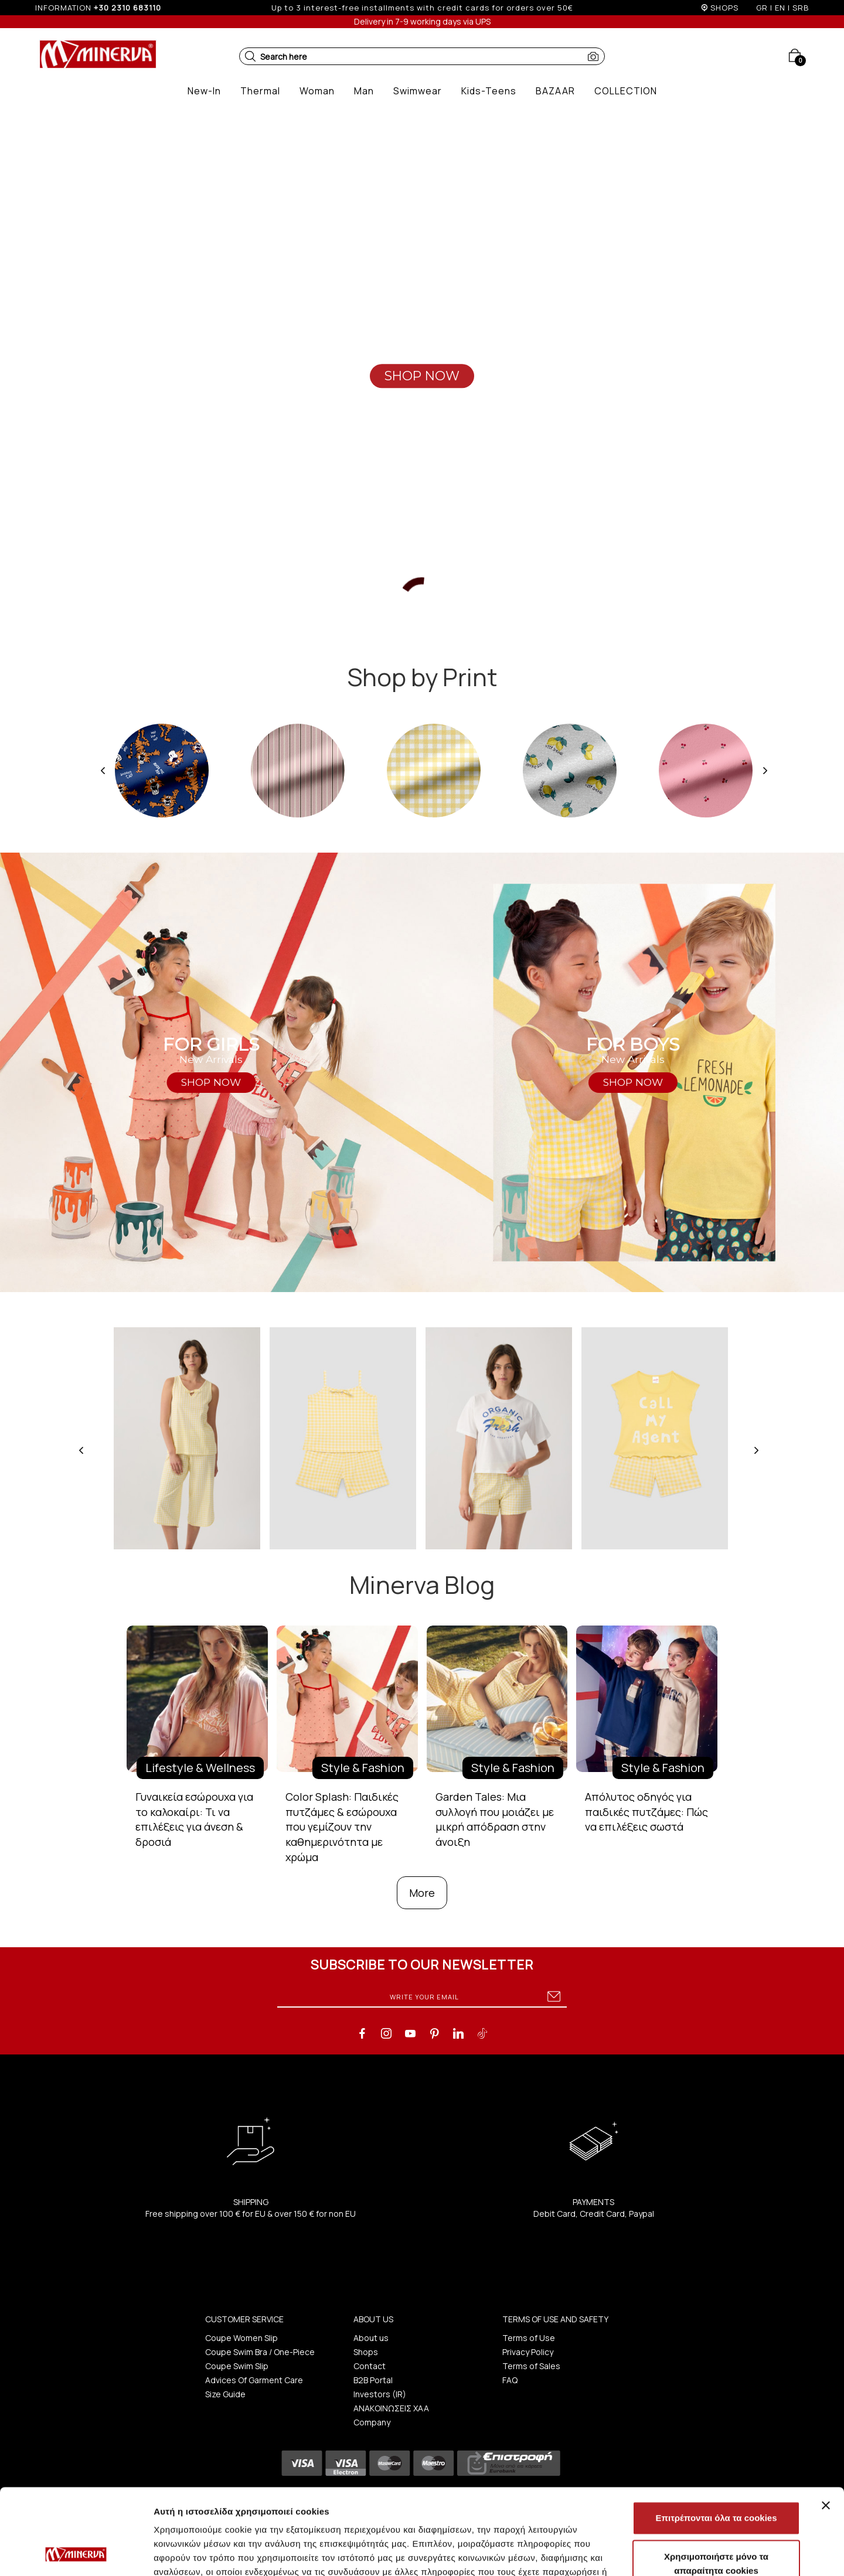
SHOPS (724, 7)
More (422, 1893)
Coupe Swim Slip (236, 2365)
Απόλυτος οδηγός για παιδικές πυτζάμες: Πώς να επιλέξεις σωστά (646, 1812)
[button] (250, 56)
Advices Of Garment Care (254, 2380)
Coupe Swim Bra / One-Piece (260, 2351)
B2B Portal (373, 2380)
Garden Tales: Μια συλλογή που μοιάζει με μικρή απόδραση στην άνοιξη (494, 1819)
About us (371, 2337)
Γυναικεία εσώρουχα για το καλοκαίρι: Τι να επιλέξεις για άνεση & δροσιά (194, 1819)
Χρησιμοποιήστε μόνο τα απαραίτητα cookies (716, 2483)
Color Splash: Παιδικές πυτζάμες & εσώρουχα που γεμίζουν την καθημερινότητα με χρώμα (342, 1827)
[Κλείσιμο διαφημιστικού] (826, 2425)
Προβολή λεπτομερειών (696, 2553)
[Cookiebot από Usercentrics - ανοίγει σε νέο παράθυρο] (76, 2553)
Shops (365, 2351)
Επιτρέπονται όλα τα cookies (716, 2437)
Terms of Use (528, 2337)
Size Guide (225, 2394)
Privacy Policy (527, 2351)
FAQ (510, 2380)
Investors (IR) (379, 2394)
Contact (369, 2365)
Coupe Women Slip (241, 2337)
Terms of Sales (531, 2365)
